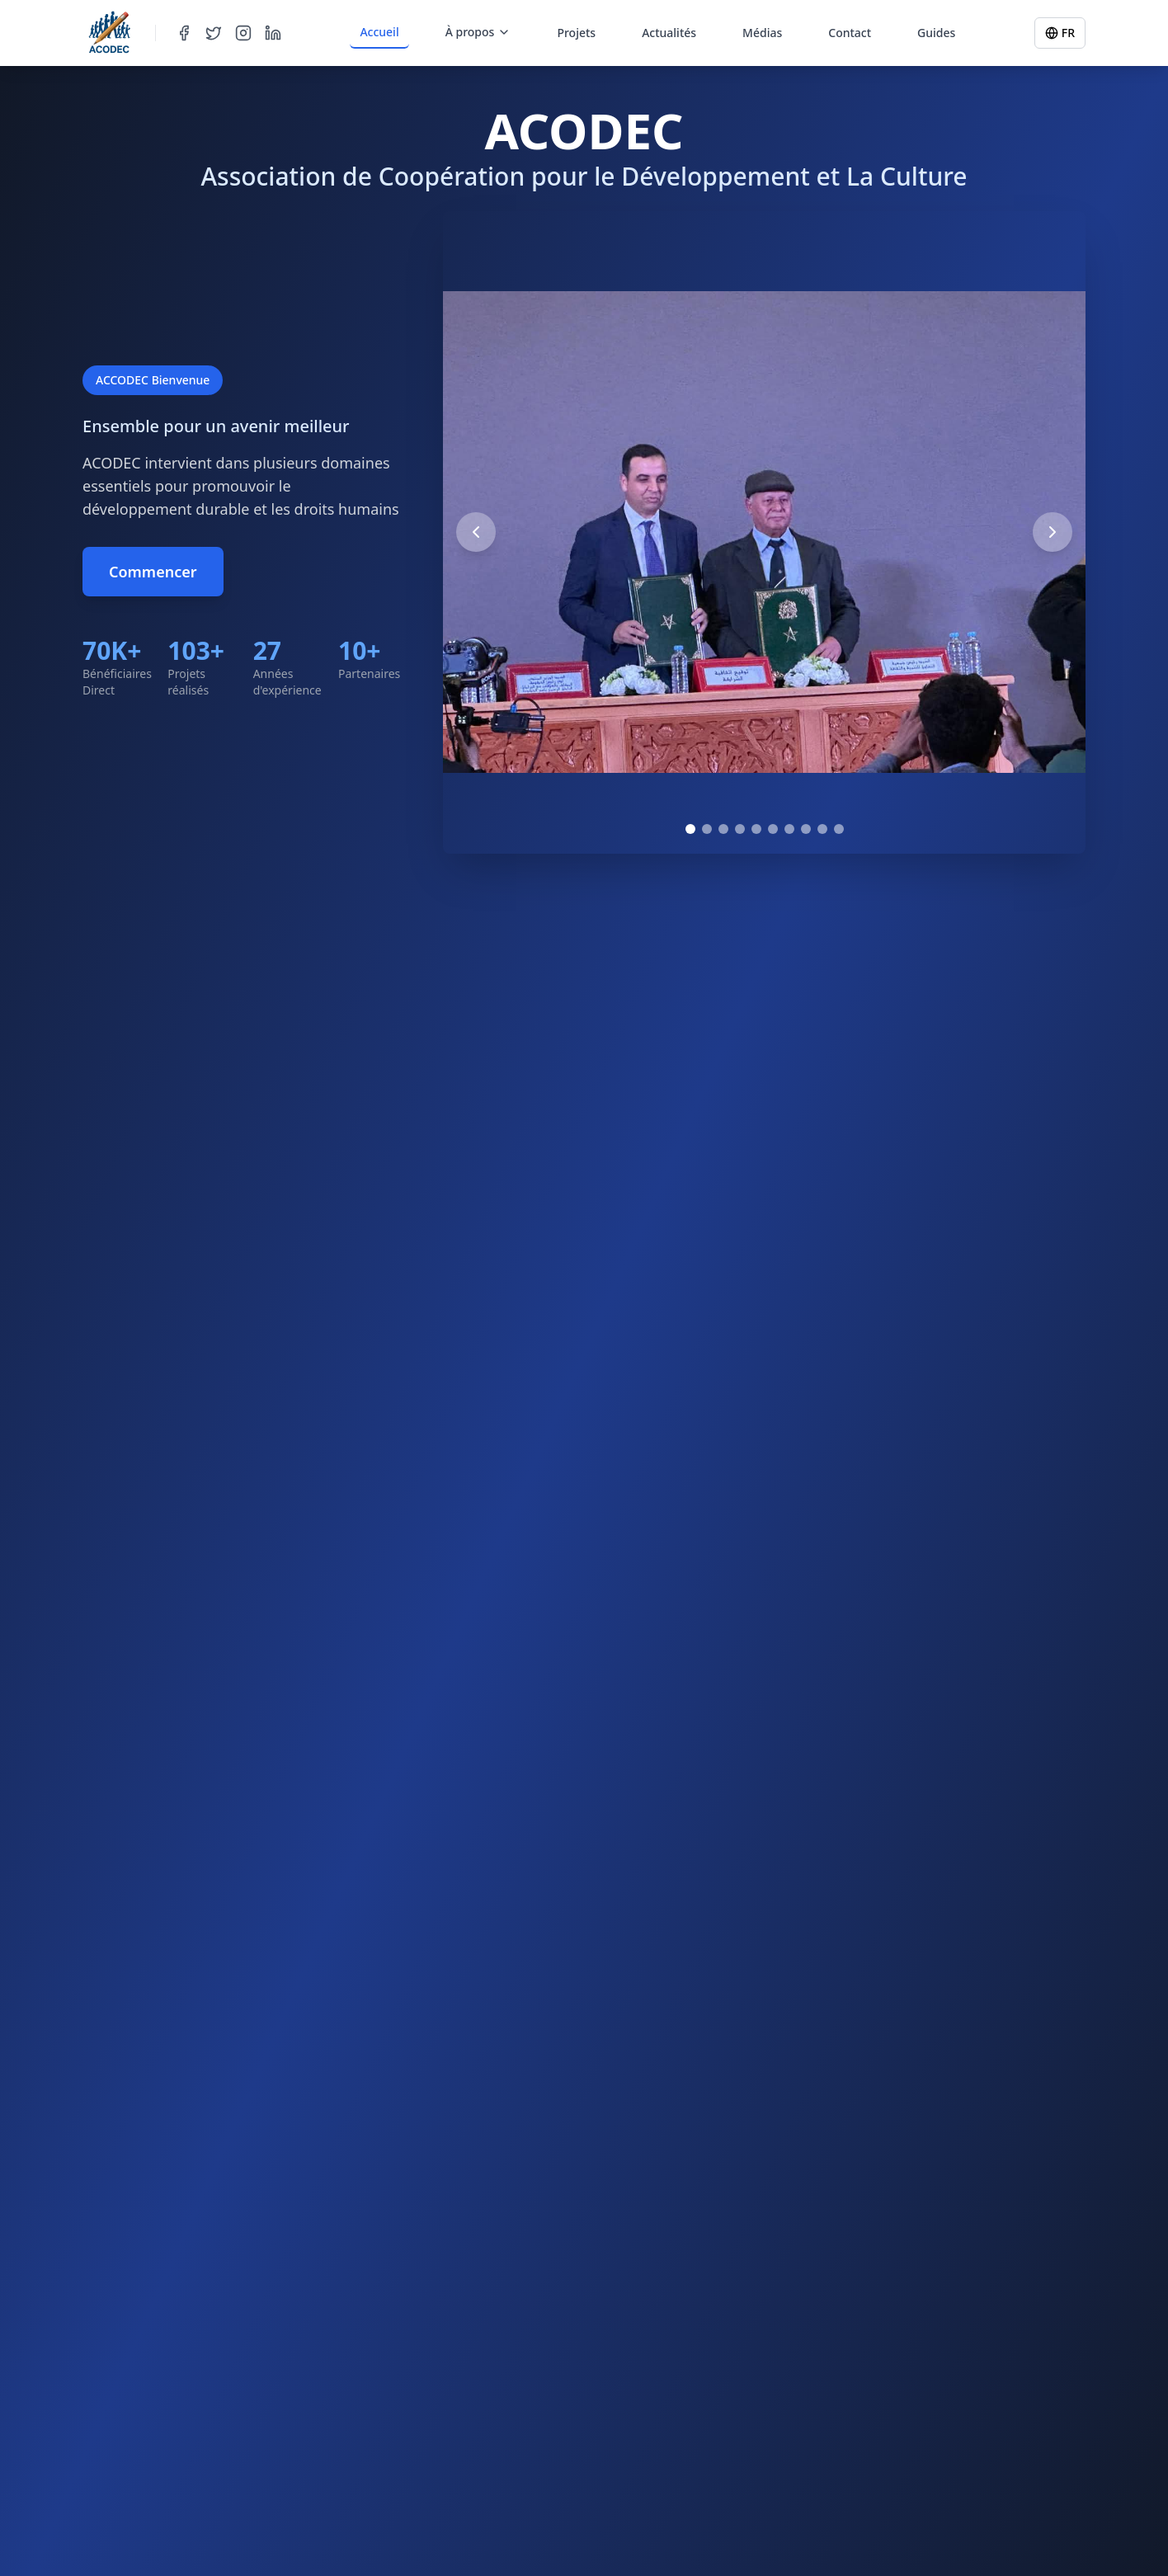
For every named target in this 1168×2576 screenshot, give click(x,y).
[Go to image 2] (707, 829)
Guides (936, 32)
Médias (762, 32)
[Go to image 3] (723, 829)
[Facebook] (184, 33)
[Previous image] (476, 532)
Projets (576, 32)
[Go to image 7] (789, 829)
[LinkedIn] (273, 33)
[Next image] (1052, 532)
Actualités (669, 32)
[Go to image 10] (839, 829)
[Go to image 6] (773, 829)
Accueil (379, 32)
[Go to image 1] (690, 829)
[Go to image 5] (756, 829)
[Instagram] (243, 33)
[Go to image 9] (822, 829)
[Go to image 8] (806, 829)
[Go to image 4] (740, 829)
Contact (849, 32)
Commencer (153, 572)
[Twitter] (213, 33)
